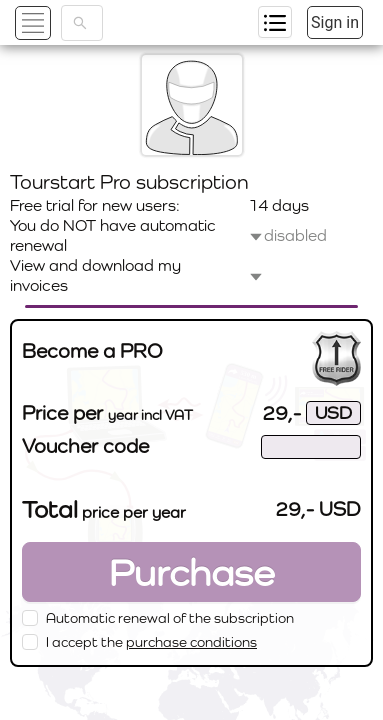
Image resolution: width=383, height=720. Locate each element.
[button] (56, 22)
